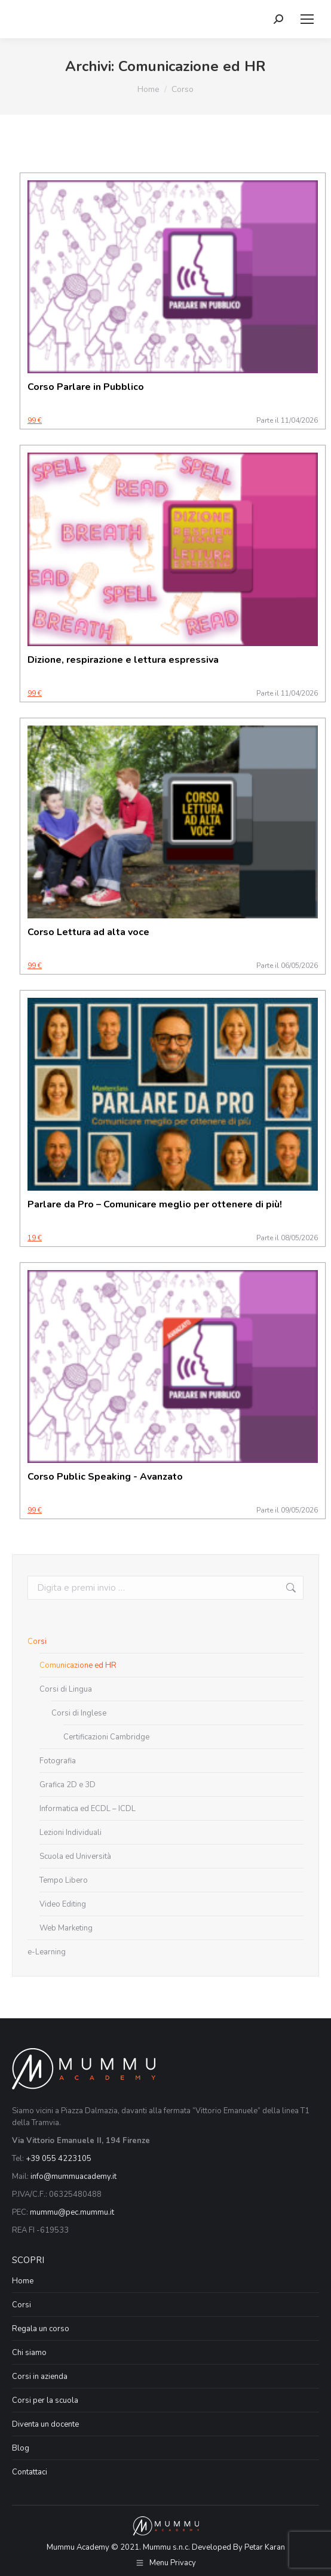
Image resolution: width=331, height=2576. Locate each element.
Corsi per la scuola (45, 2400)
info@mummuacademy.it (73, 2176)
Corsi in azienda (40, 2376)
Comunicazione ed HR (78, 1665)
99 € (34, 420)
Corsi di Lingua (65, 1689)
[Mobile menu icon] (307, 19)
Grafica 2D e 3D (67, 1784)
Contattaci (29, 2472)
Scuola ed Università (75, 1856)
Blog (20, 2448)
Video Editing (62, 1904)
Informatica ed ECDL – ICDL (87, 1808)
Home (22, 2281)
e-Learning (46, 1952)
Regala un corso (40, 2328)
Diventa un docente (45, 2424)
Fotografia (57, 1761)
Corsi (37, 1641)
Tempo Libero (63, 1880)
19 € (34, 1238)
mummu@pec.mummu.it (72, 2212)
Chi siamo (29, 2352)
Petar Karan (264, 2547)
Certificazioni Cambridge (106, 1737)
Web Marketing (66, 1928)
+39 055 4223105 (58, 2158)
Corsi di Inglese (78, 1713)
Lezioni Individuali (70, 1832)
